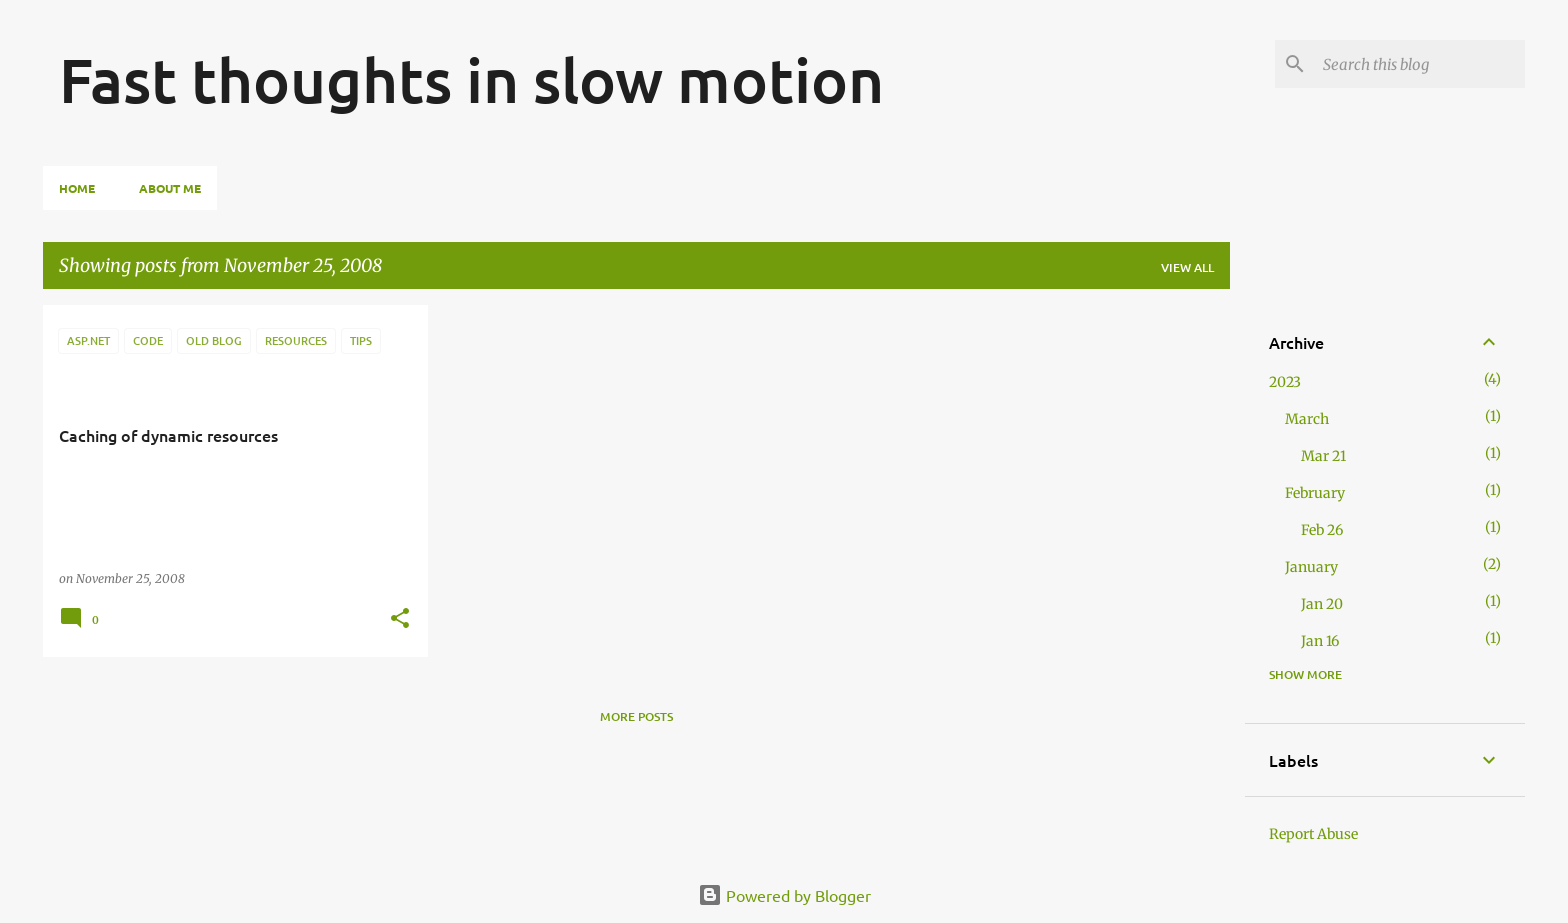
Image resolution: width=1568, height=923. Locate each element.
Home (77, 188)
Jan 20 (1322, 604)
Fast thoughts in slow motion (471, 79)
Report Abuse (1313, 834)
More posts (636, 716)
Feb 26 (1322, 530)
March (1307, 419)
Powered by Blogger (784, 895)
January (1311, 567)
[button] (400, 619)
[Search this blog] (1420, 64)
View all (1187, 267)
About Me (170, 188)
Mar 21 (1323, 456)
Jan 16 (1320, 641)
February (1315, 493)
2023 (1285, 382)
